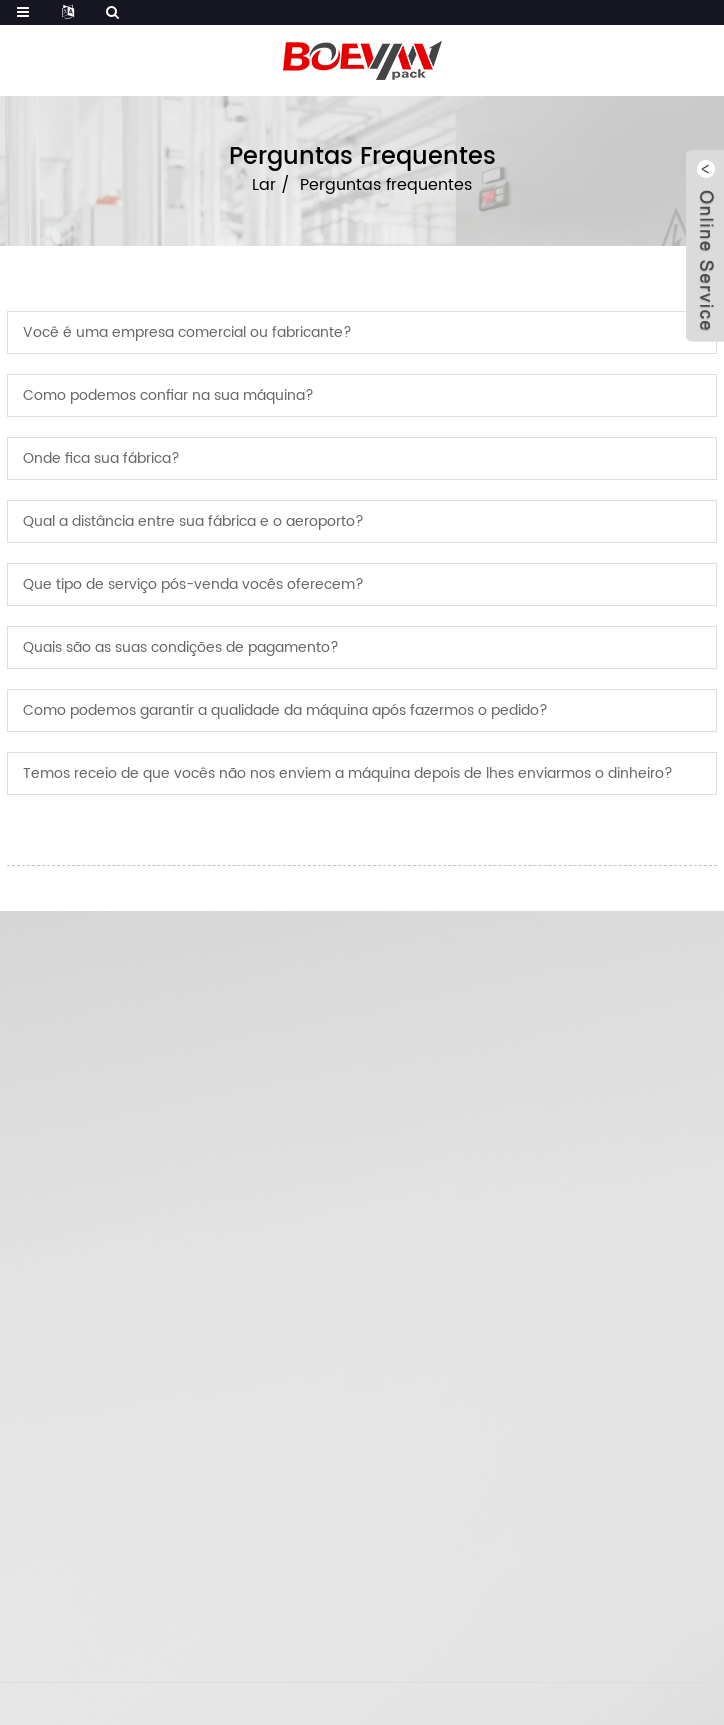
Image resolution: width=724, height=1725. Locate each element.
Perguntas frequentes (386, 185)
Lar (264, 185)
